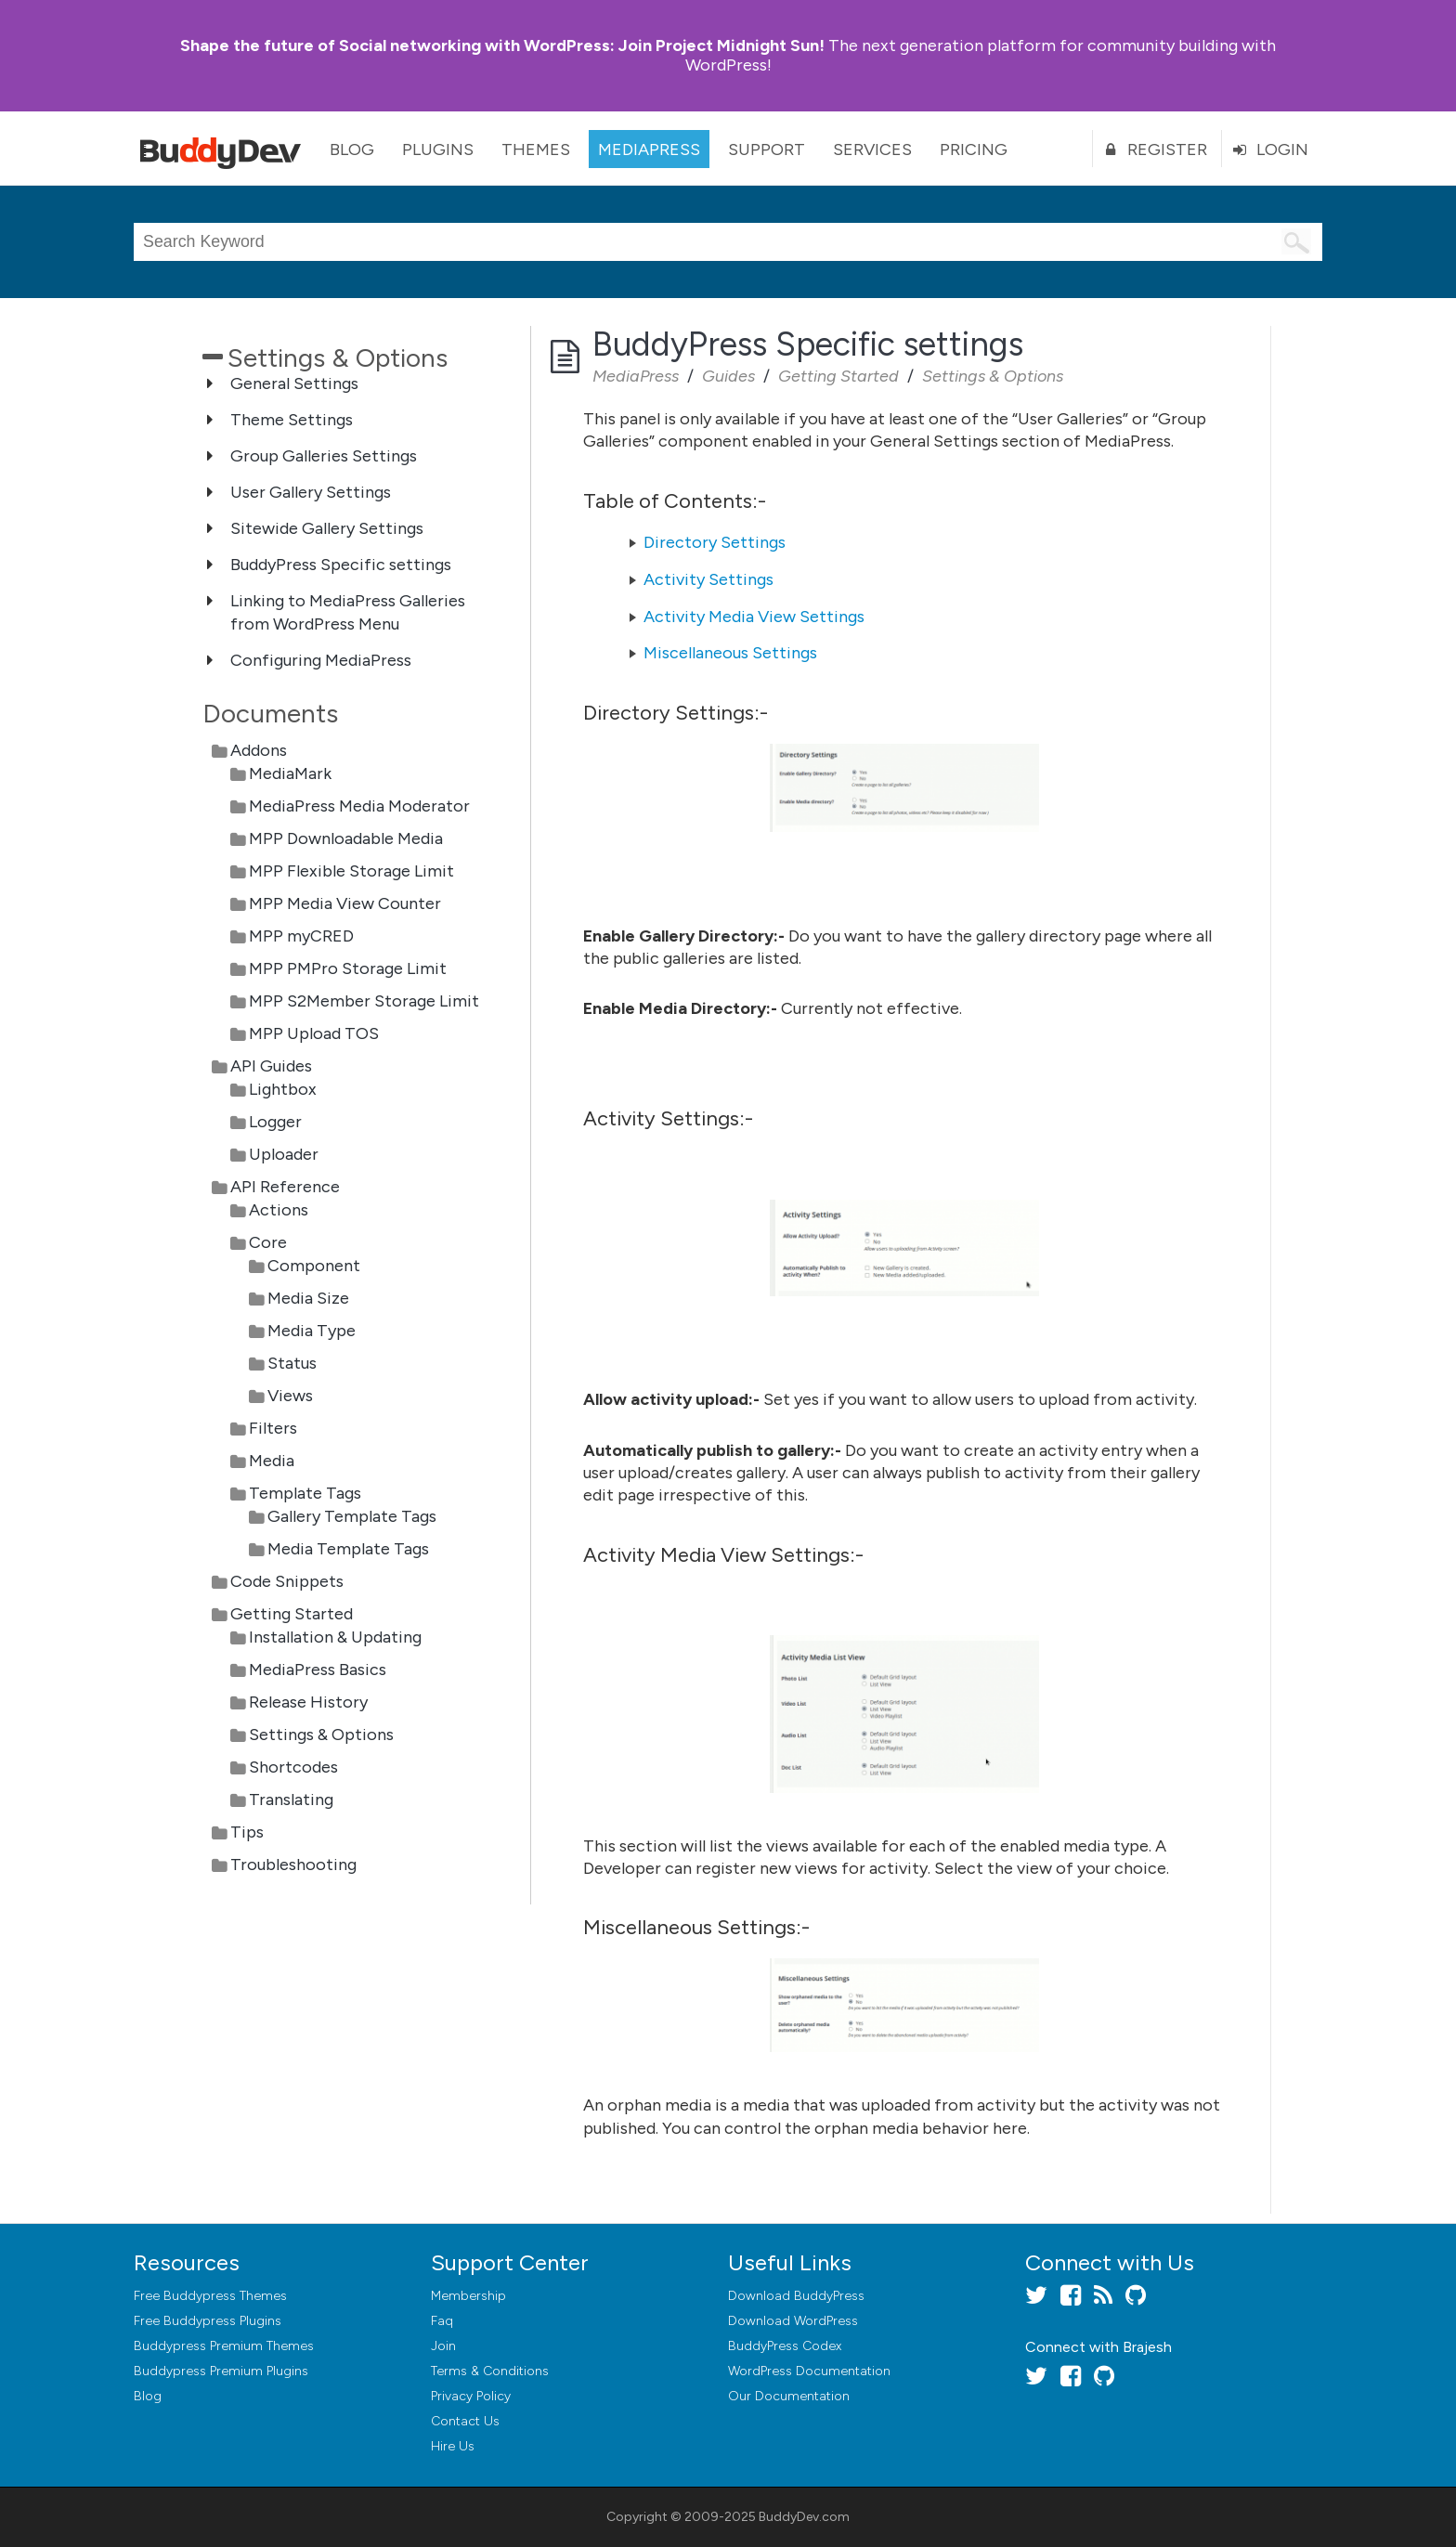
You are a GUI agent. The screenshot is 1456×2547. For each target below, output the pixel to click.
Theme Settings (291, 419)
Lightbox (283, 1089)
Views (290, 1395)
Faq (442, 2321)
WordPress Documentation (809, 2371)
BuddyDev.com (804, 2517)
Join (443, 2346)
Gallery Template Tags (351, 1516)
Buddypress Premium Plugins (221, 2371)
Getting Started (291, 1614)
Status (292, 1363)
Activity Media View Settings (754, 616)
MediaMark (290, 773)
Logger (275, 1121)
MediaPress (649, 149)
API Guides (271, 1066)
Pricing (974, 149)
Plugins (438, 149)
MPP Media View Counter (345, 903)
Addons (258, 750)
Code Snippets (287, 1581)
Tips (247, 1832)
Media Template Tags (348, 1549)
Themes (535, 149)
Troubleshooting (293, 1864)
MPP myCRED (301, 936)
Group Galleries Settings (323, 456)
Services (872, 149)
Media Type (311, 1330)
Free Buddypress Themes (210, 2296)
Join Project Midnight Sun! (502, 45)
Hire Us (452, 2446)
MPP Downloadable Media (346, 838)
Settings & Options (321, 1734)
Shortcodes (293, 1767)
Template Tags (305, 1493)
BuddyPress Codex (784, 2346)
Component (313, 1265)
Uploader (283, 1154)
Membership (468, 2296)
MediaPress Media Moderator (359, 806)
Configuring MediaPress (320, 660)
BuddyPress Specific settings (340, 564)
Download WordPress (793, 2321)
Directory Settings (715, 542)
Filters (273, 1428)
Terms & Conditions (490, 2371)
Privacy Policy (471, 2396)
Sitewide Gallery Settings (326, 528)
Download (796, 2296)
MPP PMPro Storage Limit (348, 968)
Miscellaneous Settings (730, 653)
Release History (308, 1702)
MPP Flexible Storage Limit (351, 871)
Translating (291, 1799)
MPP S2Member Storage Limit (364, 1001)
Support (766, 149)
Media (271, 1460)
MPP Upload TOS (314, 1033)
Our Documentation (789, 2396)
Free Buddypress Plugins (207, 2321)
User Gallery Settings (310, 492)
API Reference (285, 1186)
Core (268, 1242)
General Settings (294, 383)
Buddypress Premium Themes (224, 2346)
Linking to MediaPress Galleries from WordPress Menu (347, 612)
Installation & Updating (335, 1637)
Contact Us (465, 2421)
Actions (278, 1210)
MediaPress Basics (317, 1669)
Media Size (308, 1298)
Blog (352, 149)
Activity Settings (709, 579)
